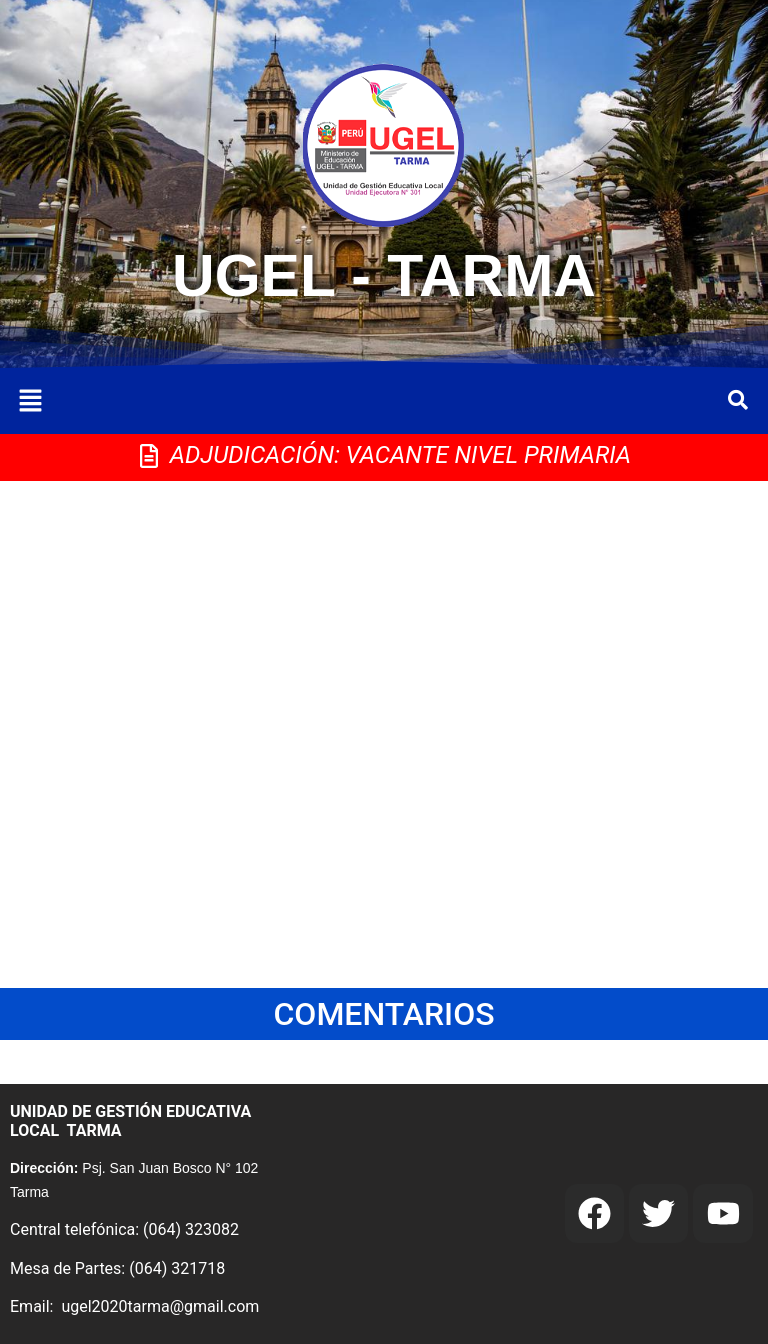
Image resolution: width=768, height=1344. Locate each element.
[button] (30, 402)
